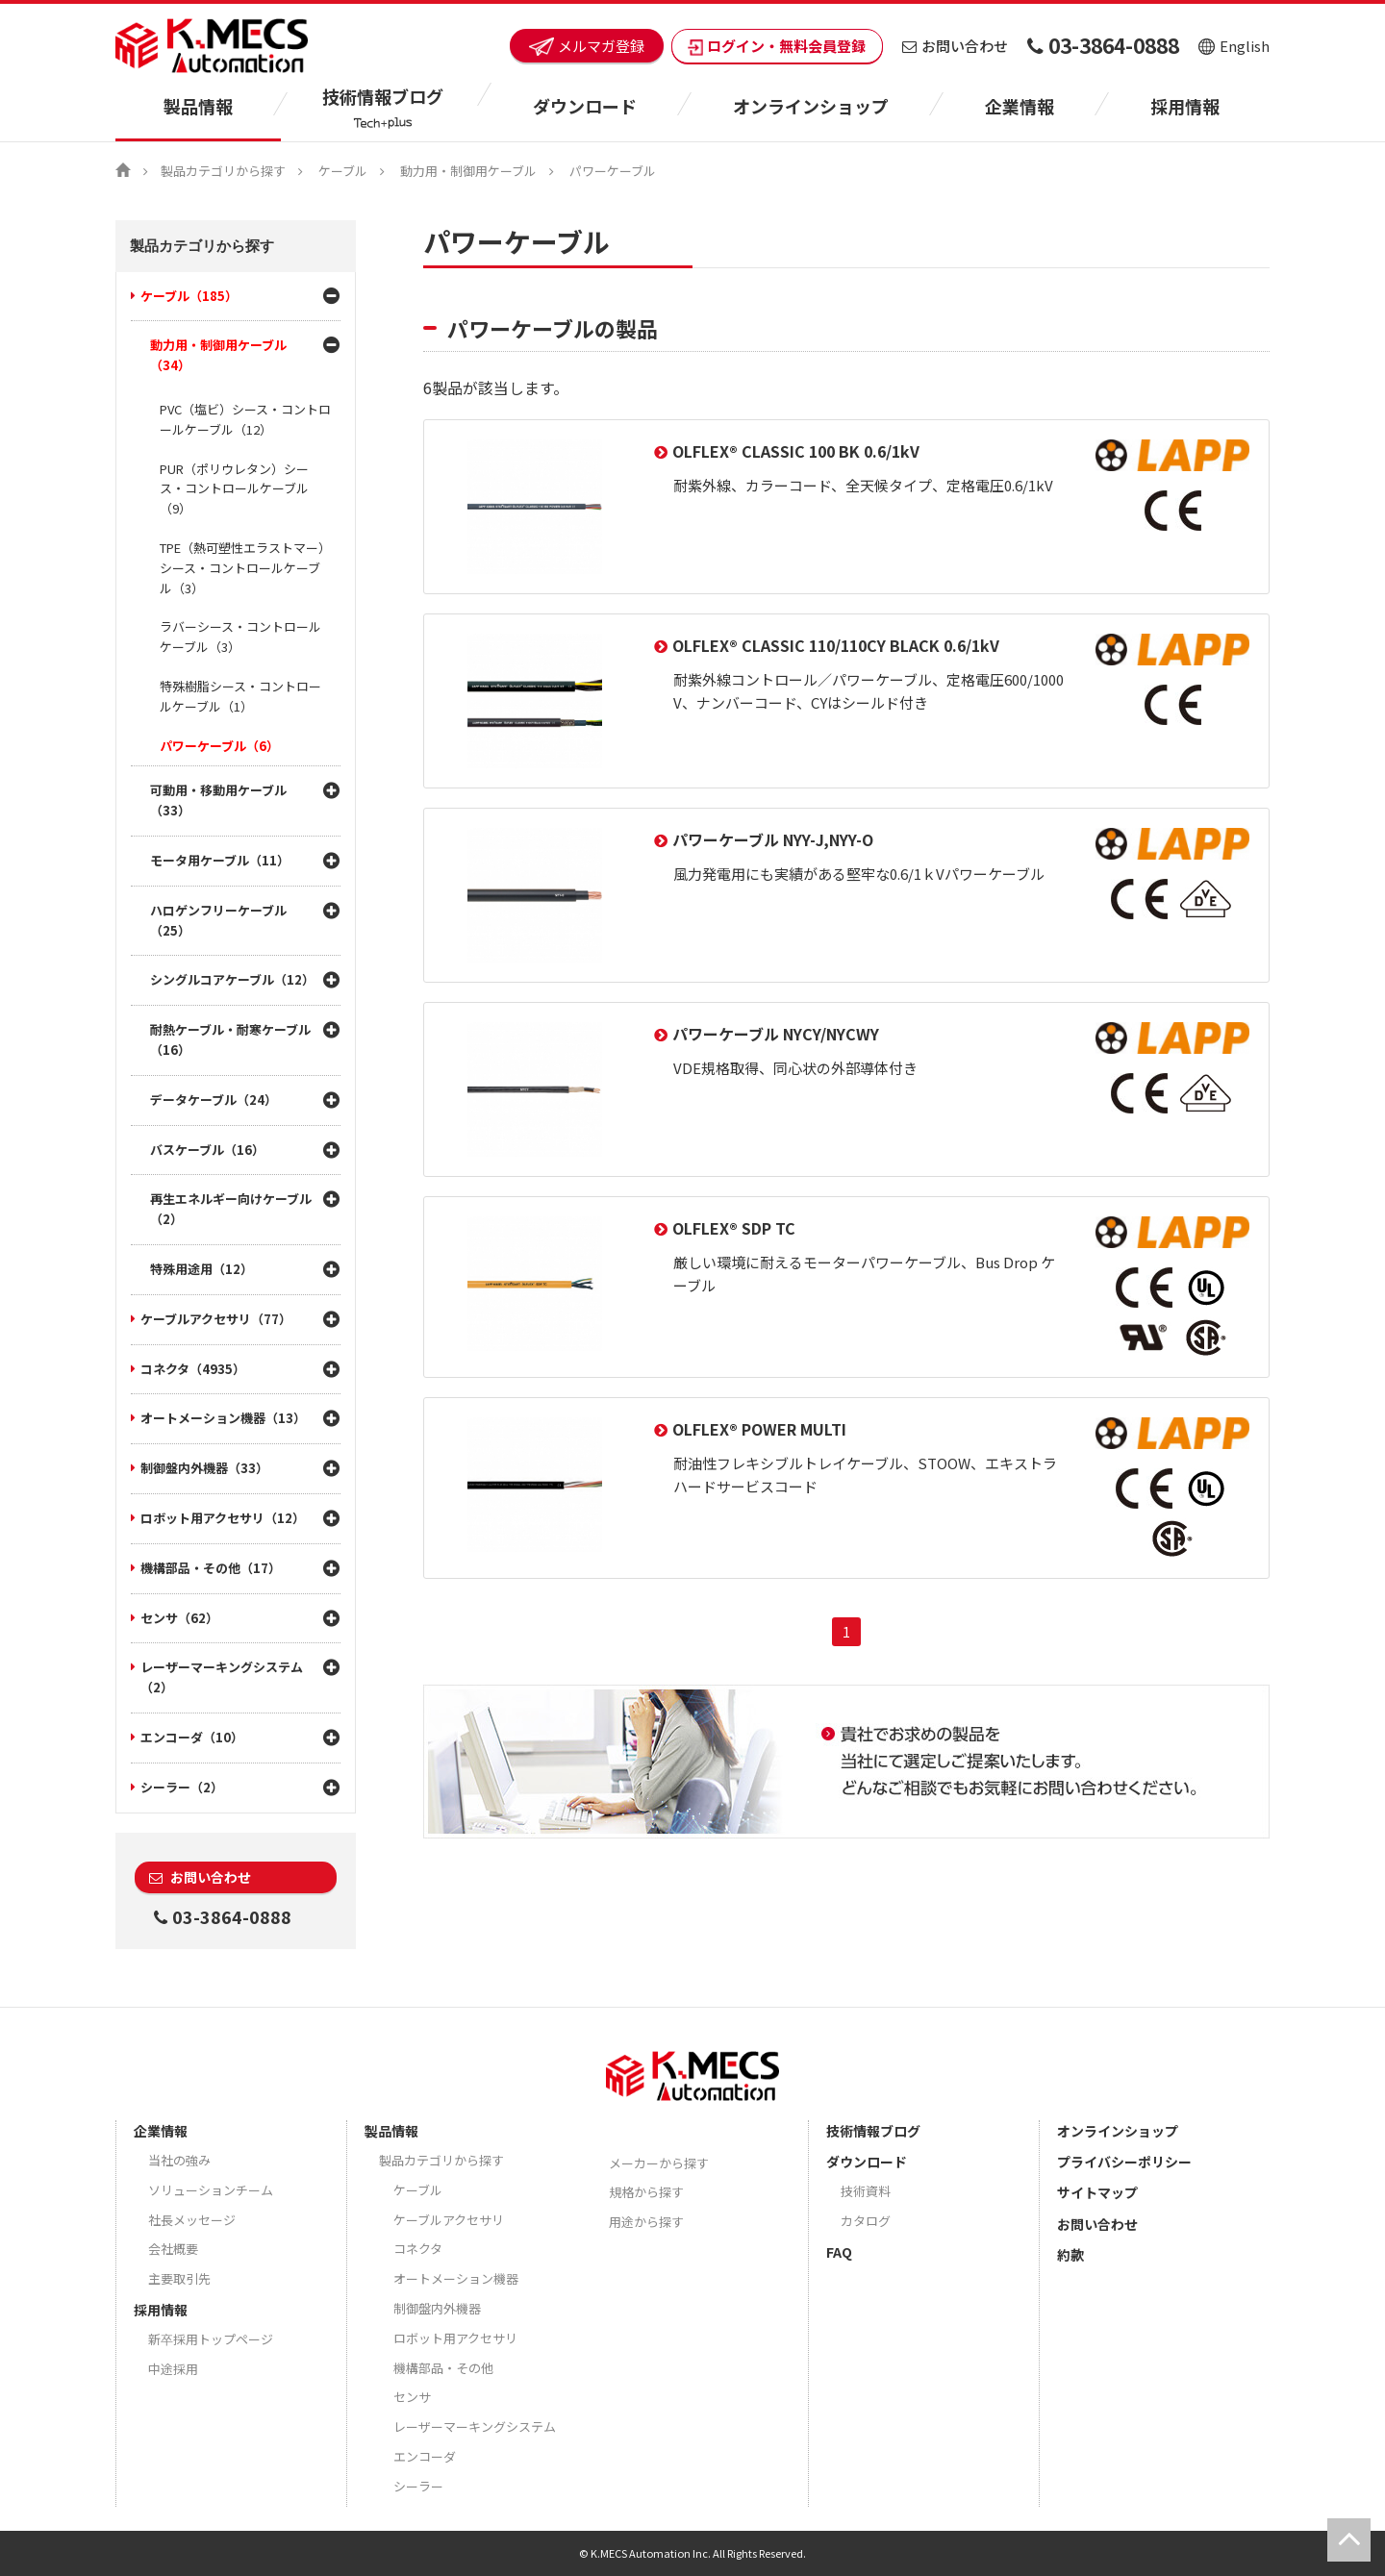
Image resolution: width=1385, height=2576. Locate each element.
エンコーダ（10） (191, 1737)
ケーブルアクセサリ (448, 2220)
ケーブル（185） (189, 296)
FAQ (839, 2252)
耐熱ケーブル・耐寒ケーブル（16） (230, 1039)
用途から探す (646, 2222)
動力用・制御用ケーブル (468, 171)
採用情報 (1185, 105)
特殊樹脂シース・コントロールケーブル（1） (240, 696)
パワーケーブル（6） (219, 746)
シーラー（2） (181, 1787)
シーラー (418, 2486)
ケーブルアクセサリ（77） (215, 1319)
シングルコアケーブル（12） (232, 979)
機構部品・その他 (443, 2368)
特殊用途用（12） (201, 1269)
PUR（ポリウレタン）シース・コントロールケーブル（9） (234, 489)
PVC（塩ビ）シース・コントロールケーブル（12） (245, 419)
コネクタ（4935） (192, 1369)
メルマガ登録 (586, 46)
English (1234, 46)
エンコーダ (424, 2456)
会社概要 (173, 2248)
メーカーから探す (659, 2163)
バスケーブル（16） (207, 1149)
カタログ (866, 2221)
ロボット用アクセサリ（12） (222, 1518)
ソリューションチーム (210, 2190)
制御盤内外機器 (437, 2308)
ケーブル (342, 171)
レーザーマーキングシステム (474, 2426)
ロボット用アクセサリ (455, 2338)
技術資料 (866, 2191)
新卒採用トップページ (210, 2339)
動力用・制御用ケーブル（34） (218, 355)
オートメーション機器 (455, 2278)
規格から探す (646, 2192)
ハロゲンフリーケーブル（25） (218, 920)
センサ (412, 2397)
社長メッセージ (192, 2220)
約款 (1070, 2254)
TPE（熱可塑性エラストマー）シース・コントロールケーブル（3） (245, 567)
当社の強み (179, 2160)
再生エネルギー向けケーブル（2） (231, 1208)
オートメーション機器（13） (223, 1418)
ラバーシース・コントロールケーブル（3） (240, 636)
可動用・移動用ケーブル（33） (218, 800)
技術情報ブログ (873, 2130)
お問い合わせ (955, 46)
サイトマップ (1097, 2192)
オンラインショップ (811, 105)
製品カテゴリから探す (223, 171)
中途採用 (173, 2369)
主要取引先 (179, 2278)
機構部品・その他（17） (210, 1568)
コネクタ (417, 2248)
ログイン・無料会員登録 (777, 46)
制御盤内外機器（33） (204, 1468)
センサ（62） (179, 1618)
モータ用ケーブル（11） (220, 860)
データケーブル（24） (213, 1099)
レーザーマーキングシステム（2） (221, 1677)
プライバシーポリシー (1124, 2161)
